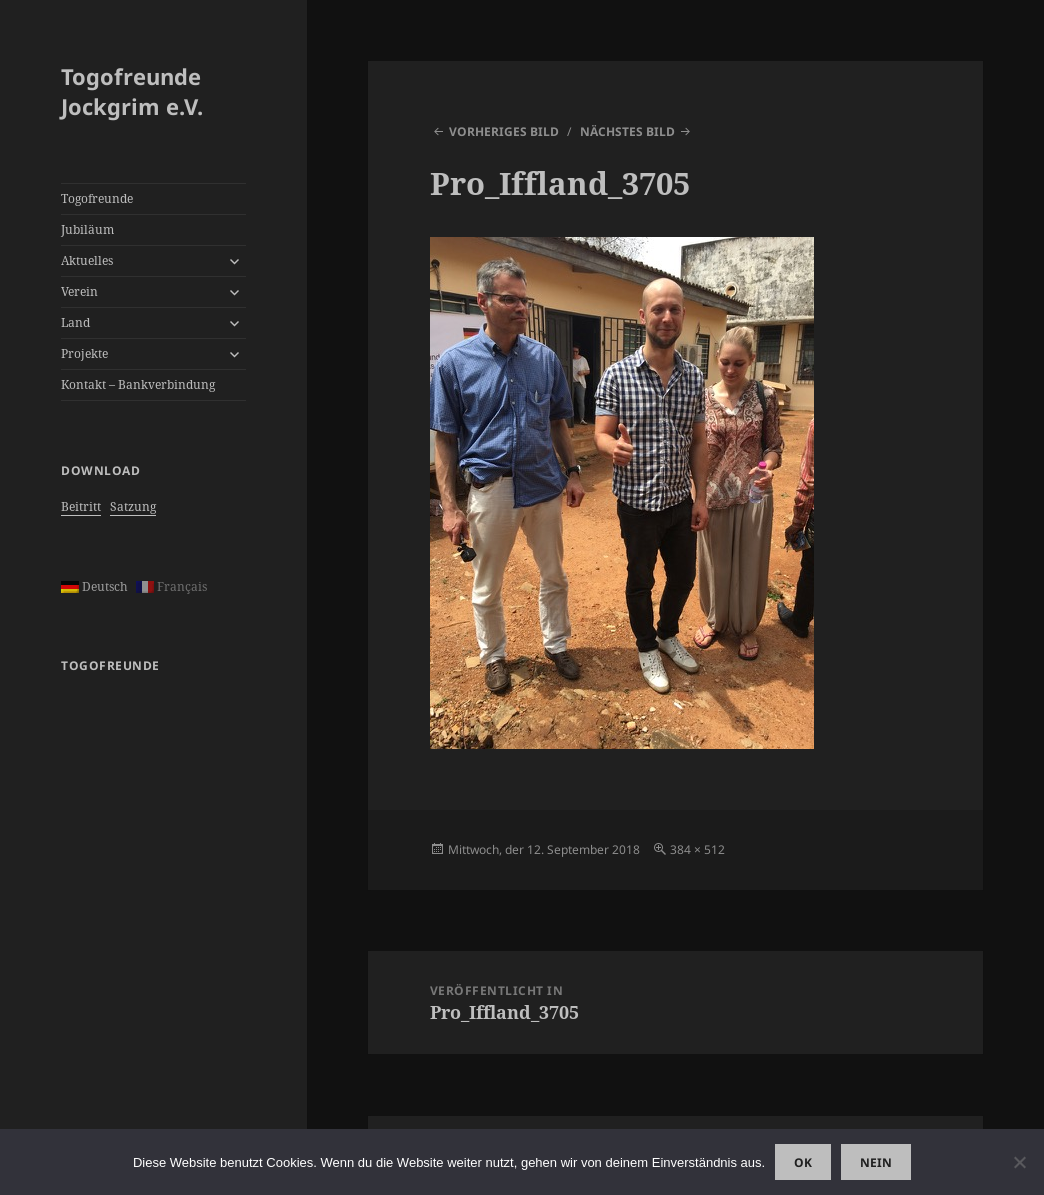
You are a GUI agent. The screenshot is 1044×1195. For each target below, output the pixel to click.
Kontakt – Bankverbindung (138, 384)
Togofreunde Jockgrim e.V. (132, 91)
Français (171, 586)
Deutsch (94, 586)
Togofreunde (97, 198)
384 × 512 (697, 849)
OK (803, 1162)
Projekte (84, 353)
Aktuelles (87, 260)
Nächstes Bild (627, 131)
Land (75, 322)
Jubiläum (87, 229)
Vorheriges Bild (504, 131)
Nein (876, 1162)
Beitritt (81, 506)
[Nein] (1019, 1162)
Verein (79, 291)
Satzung (133, 506)
